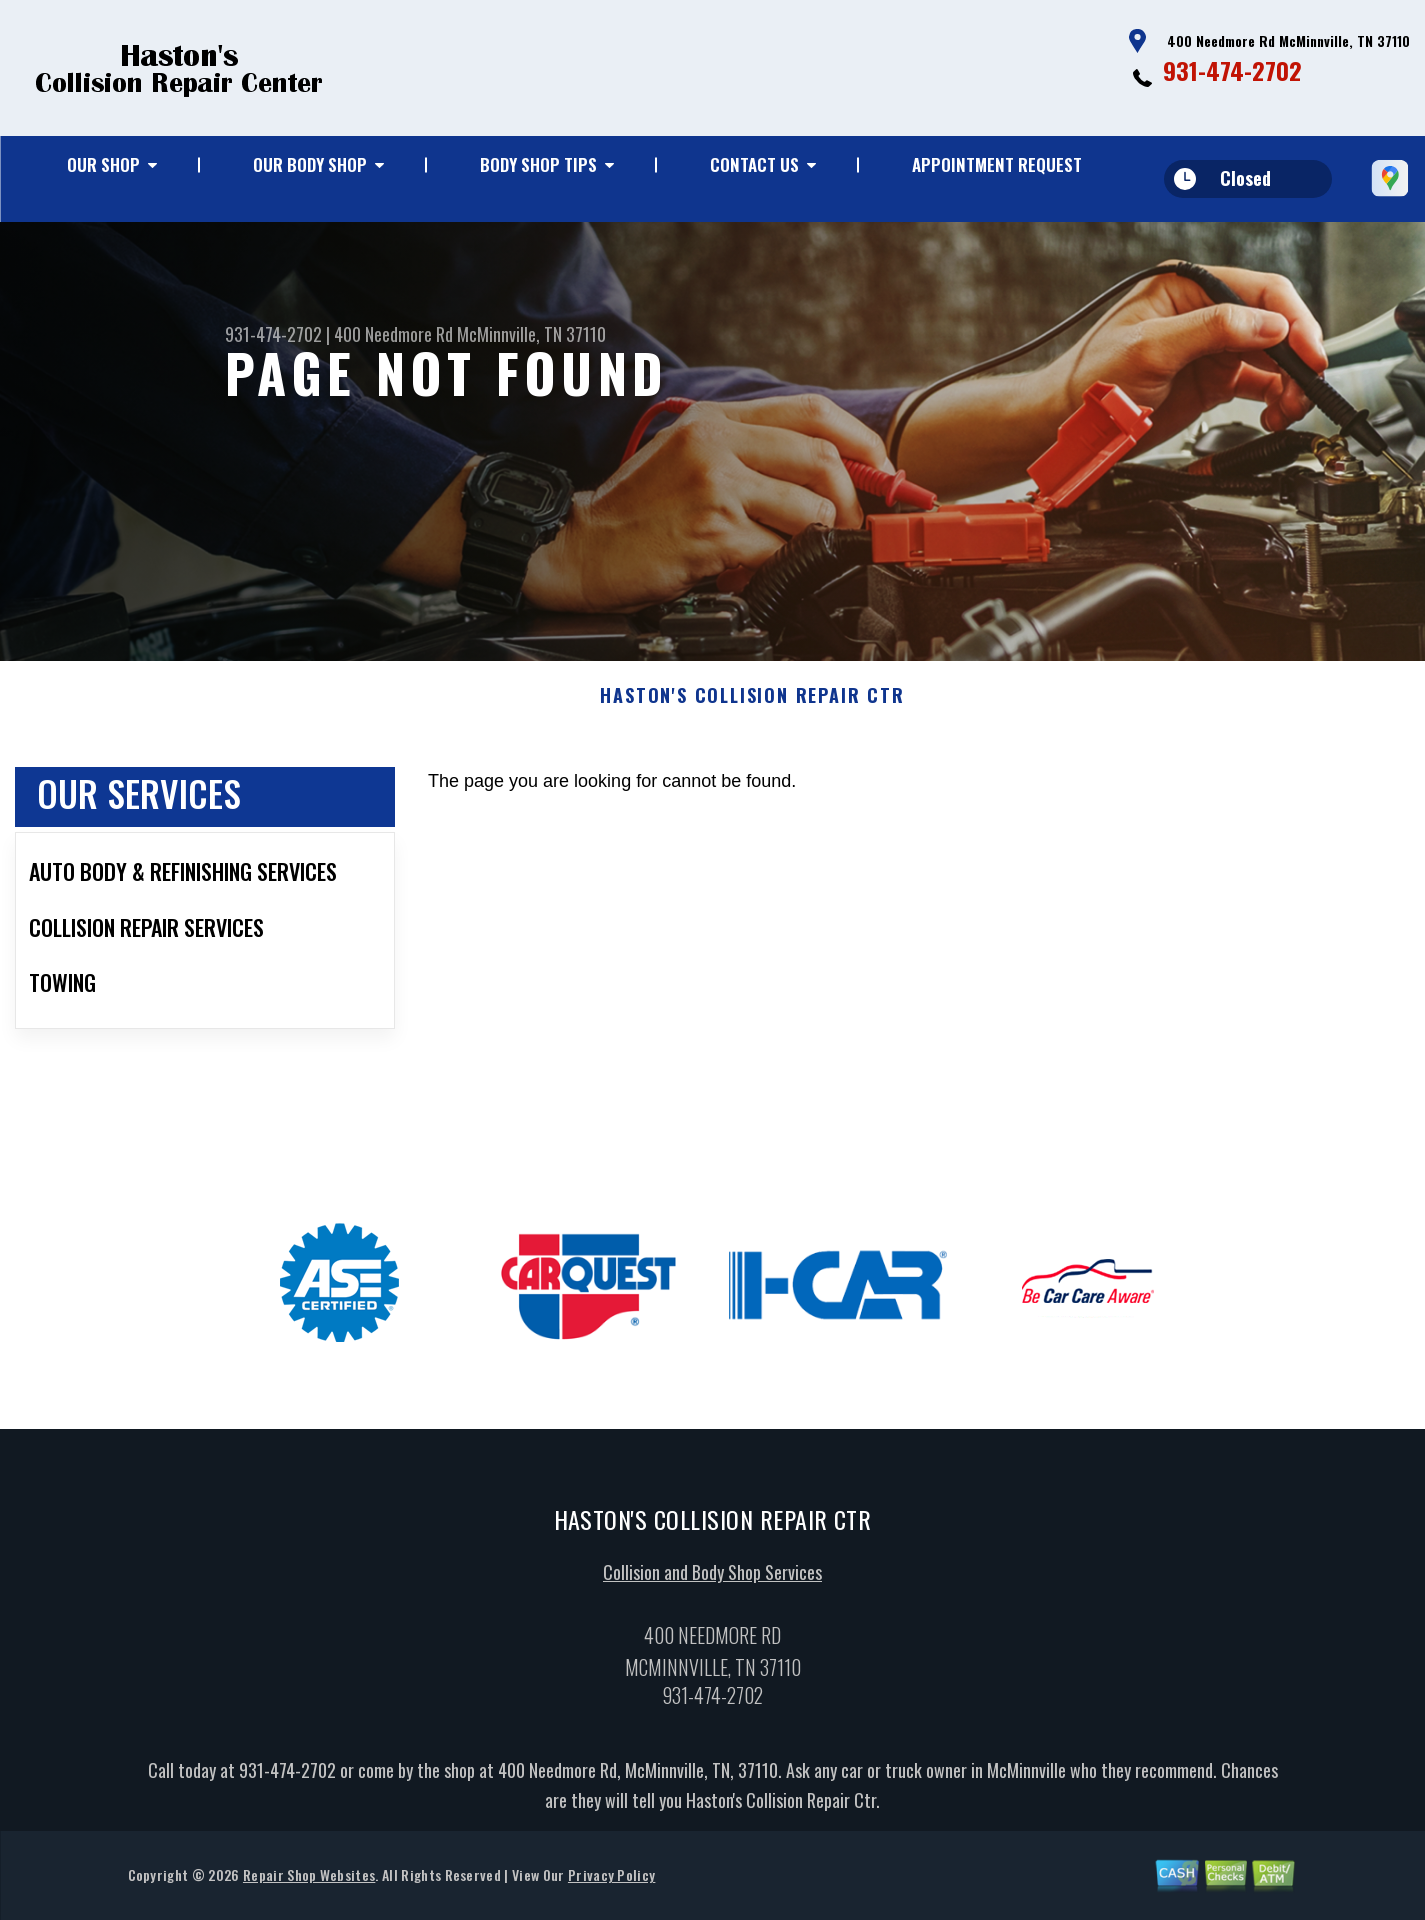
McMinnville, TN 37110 (531, 334)
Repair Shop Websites (309, 1880)
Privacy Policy (611, 1880)
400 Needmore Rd (393, 334)
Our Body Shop (310, 164)
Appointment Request (997, 164)
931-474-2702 (1232, 70)
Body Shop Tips (538, 164)
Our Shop (103, 164)
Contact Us (754, 164)
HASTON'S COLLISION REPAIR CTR (752, 702)
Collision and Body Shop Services (712, 1578)
